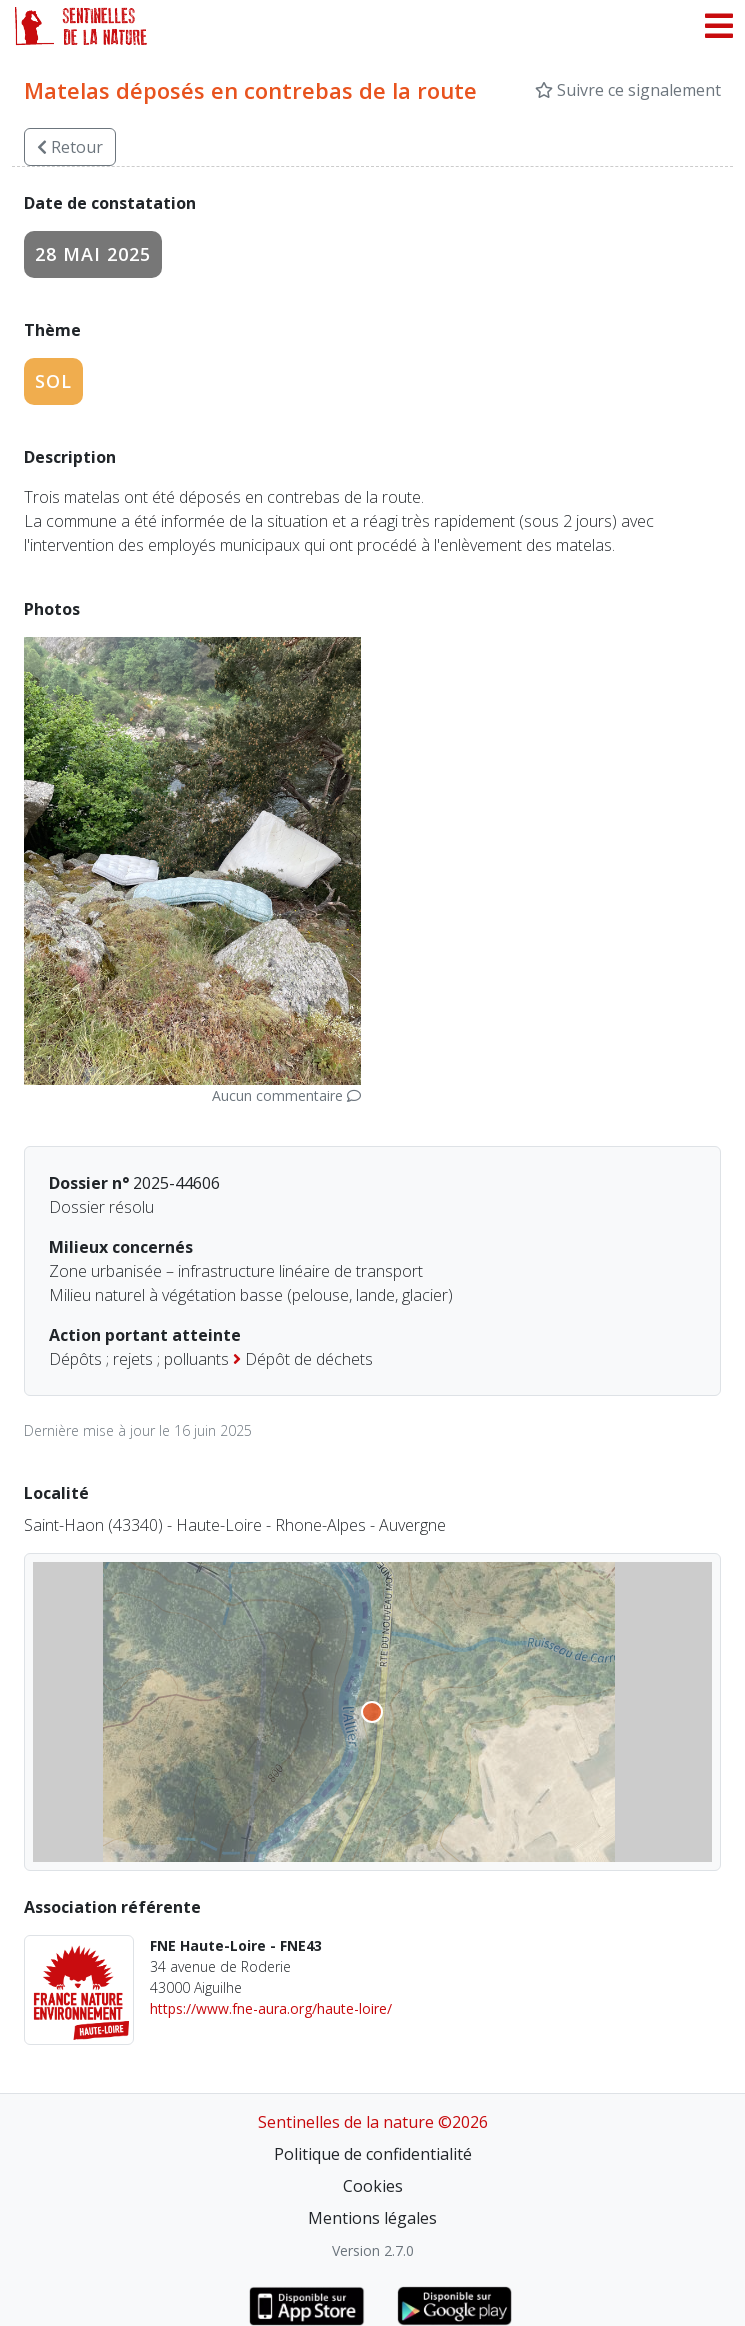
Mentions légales (372, 2218)
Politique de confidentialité (373, 2154)
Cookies (373, 2186)
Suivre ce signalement (628, 90)
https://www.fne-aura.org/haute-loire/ (271, 2008)
